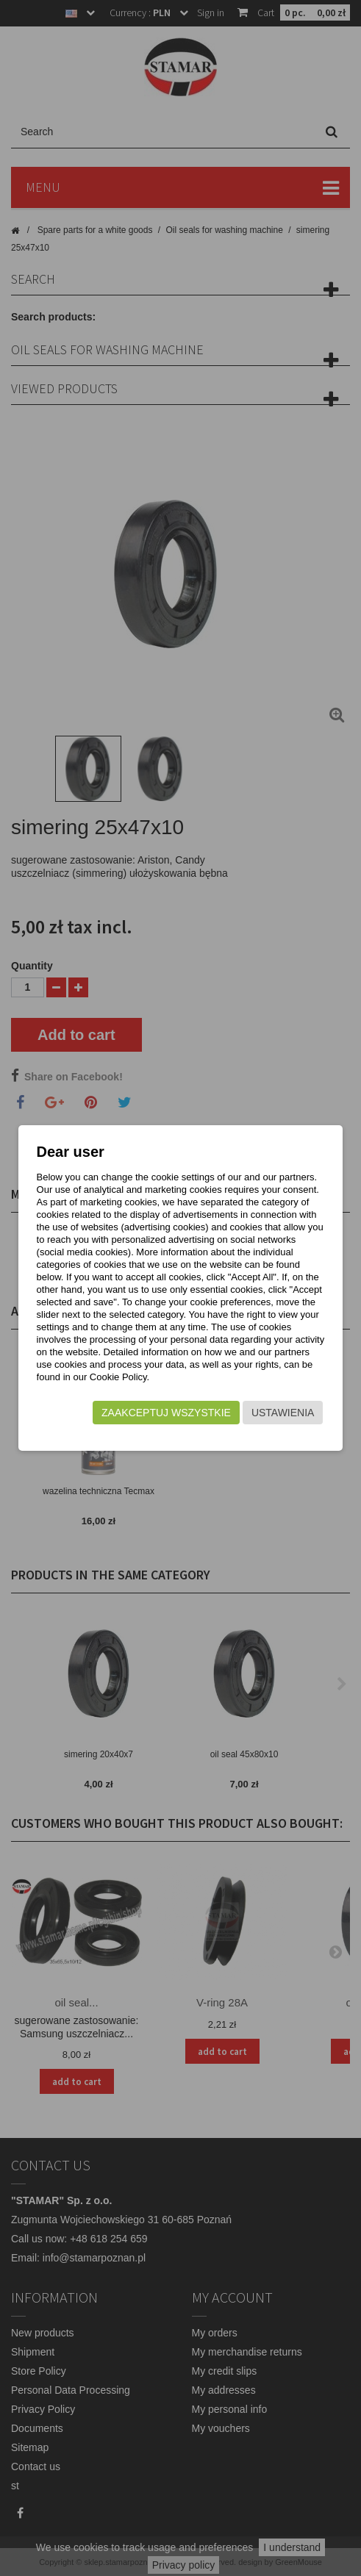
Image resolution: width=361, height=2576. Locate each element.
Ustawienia (283, 1412)
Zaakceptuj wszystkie (166, 1412)
